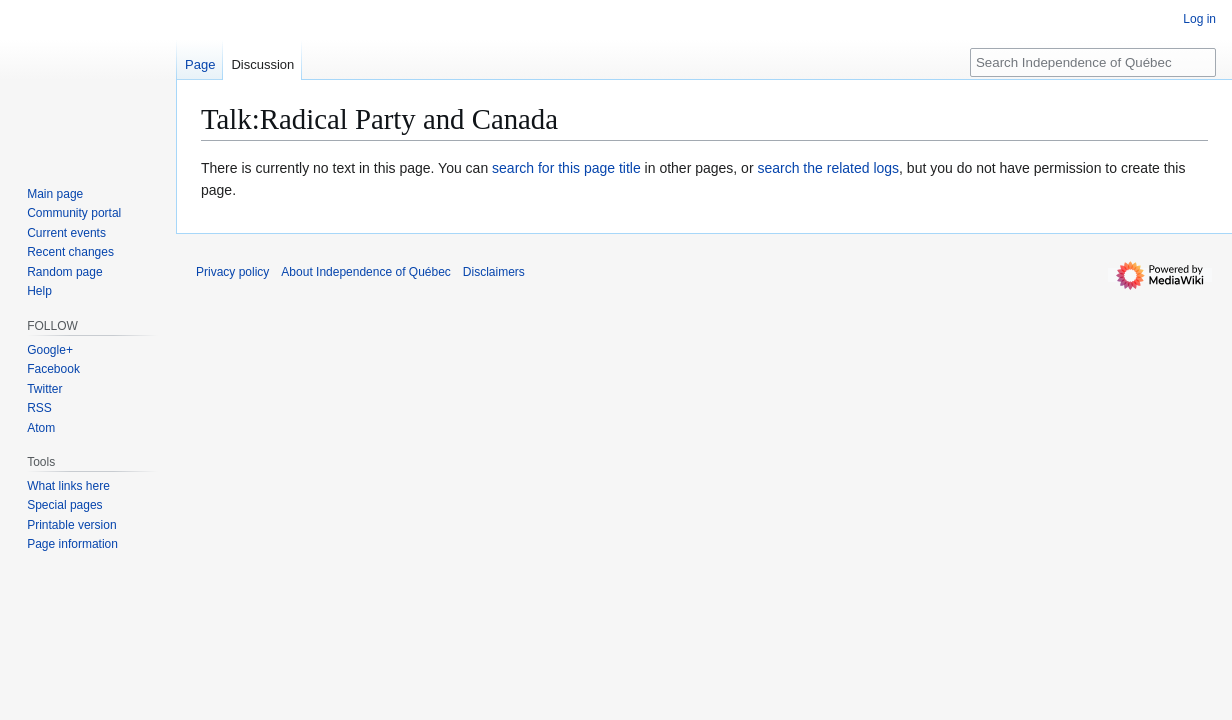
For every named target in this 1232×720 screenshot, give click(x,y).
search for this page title (566, 168)
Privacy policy (232, 272)
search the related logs (828, 168)
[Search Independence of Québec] (1093, 62)
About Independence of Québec (365, 272)
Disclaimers (494, 272)
